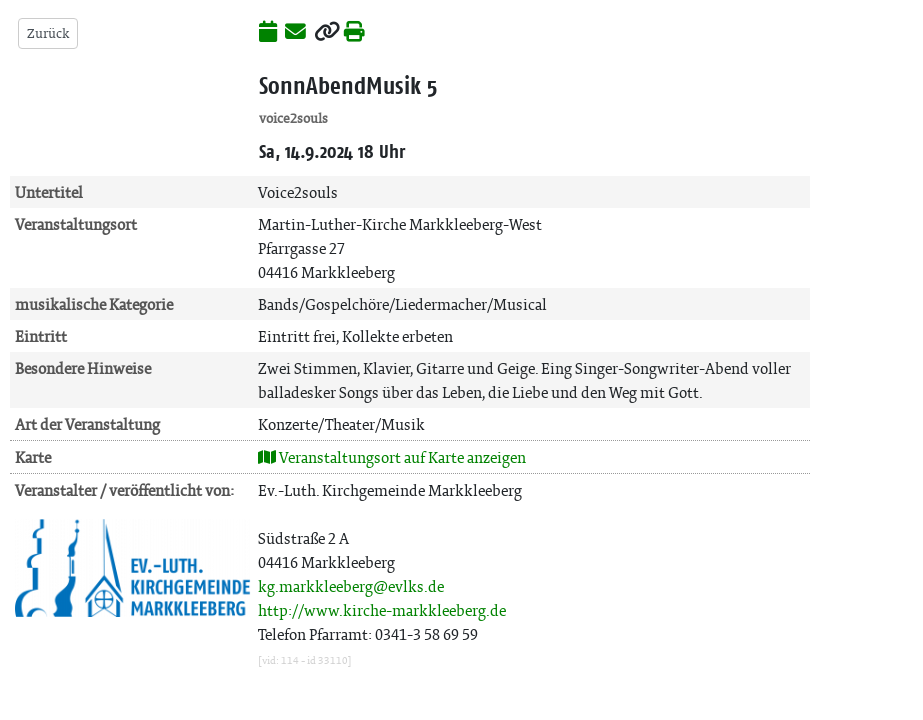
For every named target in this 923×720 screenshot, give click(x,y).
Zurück (48, 33)
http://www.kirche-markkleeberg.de (382, 610)
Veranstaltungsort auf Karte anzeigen (392, 457)
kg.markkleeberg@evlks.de (351, 586)
